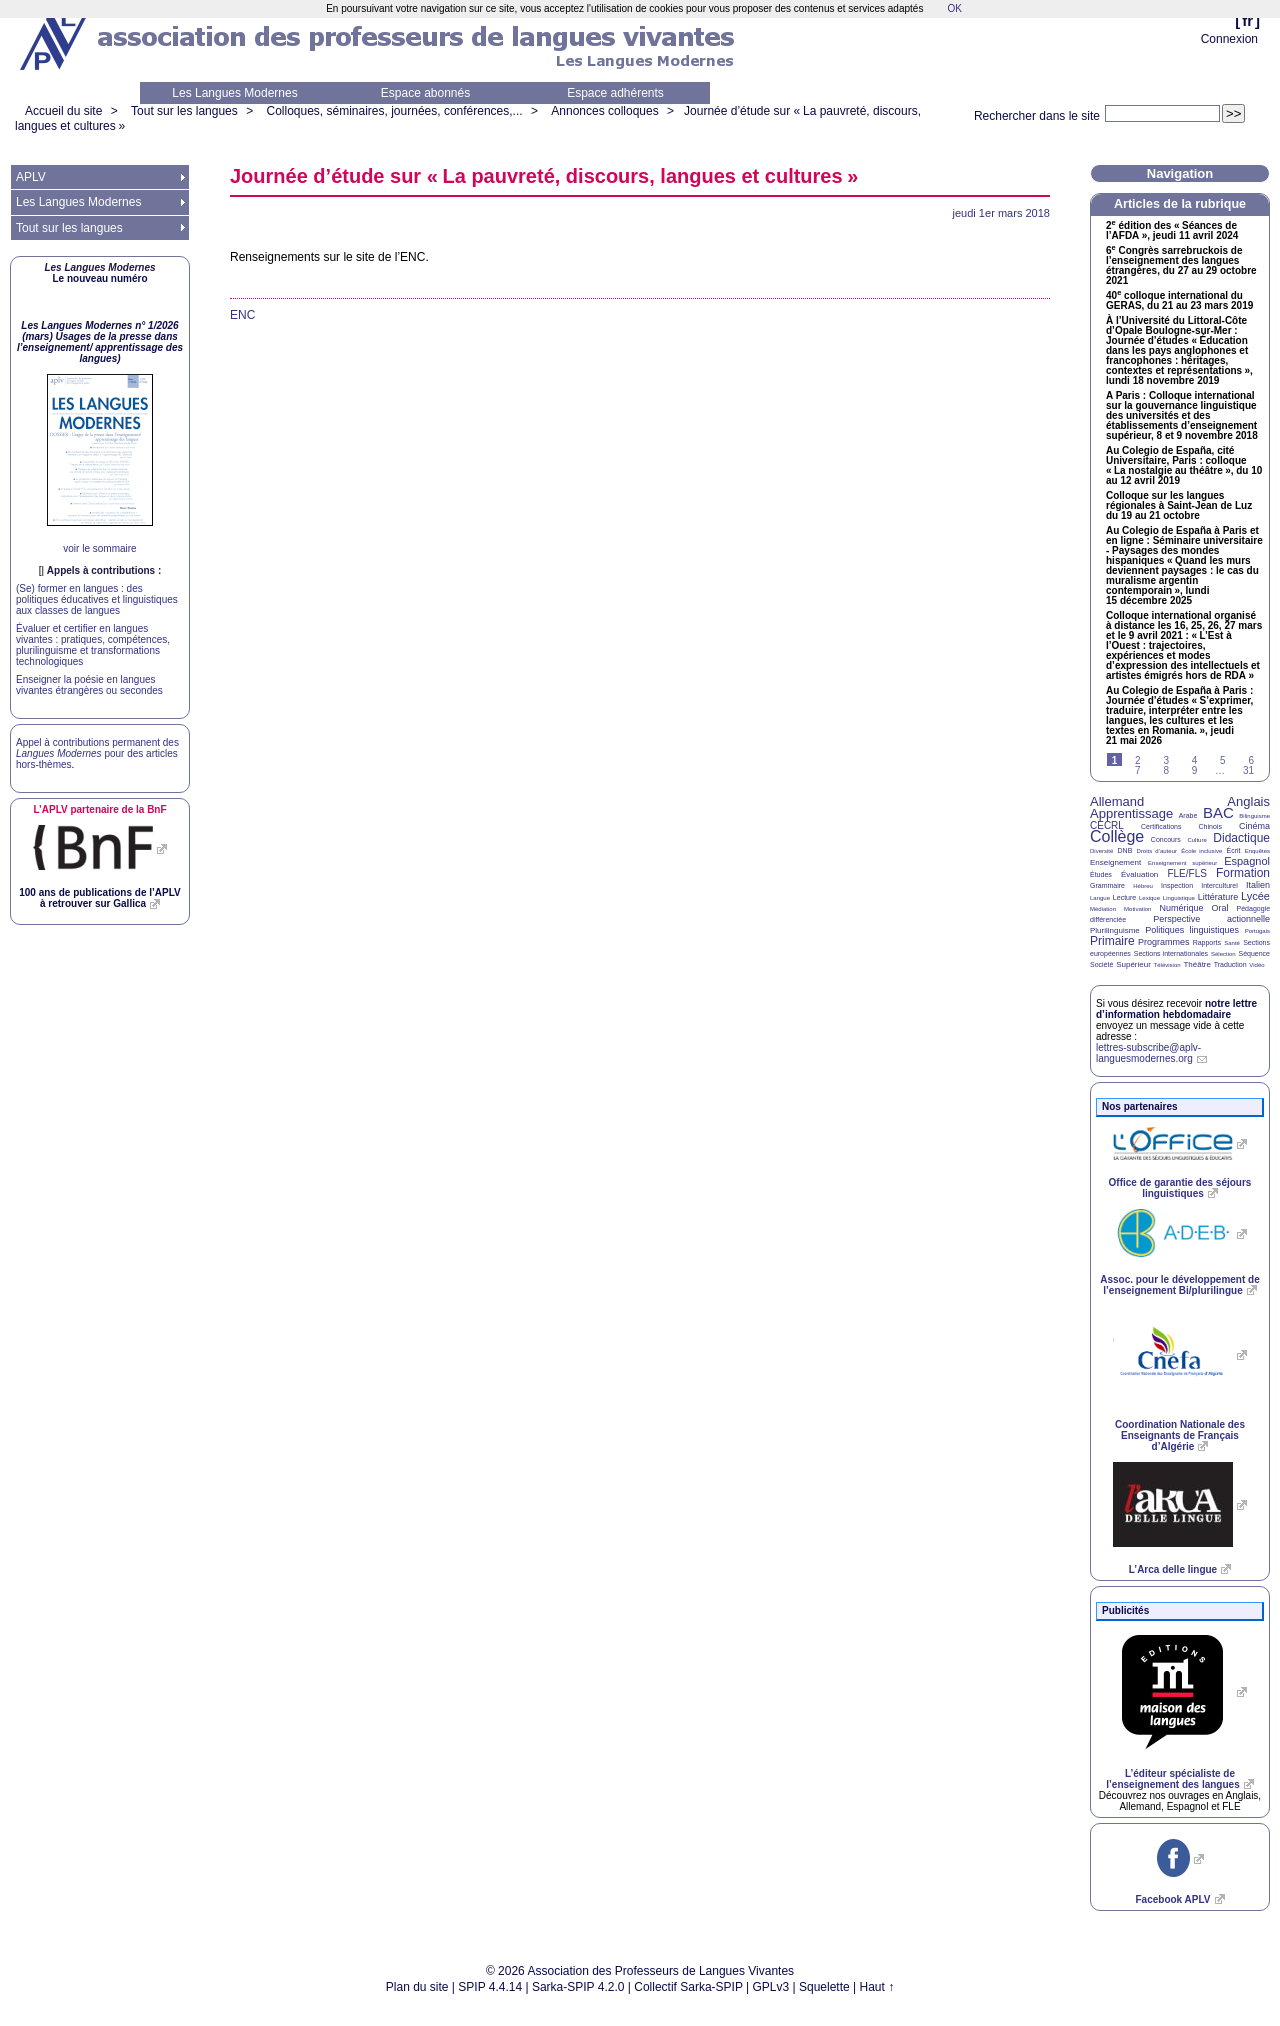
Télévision (1167, 965)
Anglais (1248, 801)
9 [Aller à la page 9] (1195, 770)
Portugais (1257, 931)
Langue (1100, 898)
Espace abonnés (425, 93)
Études (1101, 874)
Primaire (1112, 941)
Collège (1117, 836)
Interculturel (1219, 885)
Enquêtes (1257, 851)
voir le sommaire (99, 548)
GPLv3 (771, 1987)
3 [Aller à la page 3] (1166, 760)
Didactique (1241, 838)
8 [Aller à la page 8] (1166, 770)
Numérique (1181, 908)
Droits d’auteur (1157, 851)
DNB (1125, 850)
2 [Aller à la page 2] (1138, 760)
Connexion (1229, 39)
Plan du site (417, 1987)
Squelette (824, 1987)
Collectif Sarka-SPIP (688, 1987)
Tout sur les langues (184, 111)
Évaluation (1139, 874)
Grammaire (1107, 885)
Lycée (1255, 896)
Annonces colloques (604, 111)
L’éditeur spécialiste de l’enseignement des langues (1172, 1779)
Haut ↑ (877, 1987)
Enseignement (1115, 862)
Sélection (1223, 954)
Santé (1232, 943)
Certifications (1161, 826)
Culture (1196, 840)
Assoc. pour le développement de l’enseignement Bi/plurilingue (1179, 1285)
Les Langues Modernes (234, 93)
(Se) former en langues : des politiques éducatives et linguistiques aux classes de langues (97, 599)
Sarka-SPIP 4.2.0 (578, 1987)
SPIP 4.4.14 (490, 1987)
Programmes (1164, 942)
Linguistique (1179, 898)
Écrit (1233, 850)
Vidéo (1256, 965)
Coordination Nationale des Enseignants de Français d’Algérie (1180, 1435)
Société (1101, 964)
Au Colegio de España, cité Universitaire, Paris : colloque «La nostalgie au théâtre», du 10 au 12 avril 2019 (1184, 466)
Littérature (1218, 897)
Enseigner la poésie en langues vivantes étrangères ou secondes (89, 685)
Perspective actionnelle (1211, 919)
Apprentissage (1131, 813)
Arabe (1188, 815)
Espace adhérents (615, 93)
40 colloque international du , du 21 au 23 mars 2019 (1179, 301)
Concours (1166, 839)
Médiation (1103, 909)
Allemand (1117, 801)
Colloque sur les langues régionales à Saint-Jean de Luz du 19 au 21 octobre (1179, 506)
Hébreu (1143, 886)
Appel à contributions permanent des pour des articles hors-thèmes (97, 753)
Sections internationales (1171, 953)
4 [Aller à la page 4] (1195, 760)
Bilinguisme (1254, 816)
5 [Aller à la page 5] (1223, 760)
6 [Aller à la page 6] (1251, 760)
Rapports (1207, 942)
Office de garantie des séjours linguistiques (1180, 1188)
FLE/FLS (1186, 873)
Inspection (1177, 885)
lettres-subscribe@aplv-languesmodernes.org (1148, 1053)
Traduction (1230, 964)
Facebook (1172, 1899)
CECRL (1107, 825)
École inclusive (1201, 851)
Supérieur (1133, 964)
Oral (1220, 908)
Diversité (1101, 851)
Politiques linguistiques (1192, 930)
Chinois (1210, 826)
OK (954, 8)
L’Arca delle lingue (1173, 1569)
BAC (1218, 812)
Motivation (1137, 909)
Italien (1258, 885)
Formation (1243, 873)
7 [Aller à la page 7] (1138, 770)
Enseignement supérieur (1182, 863)
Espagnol (1247, 861)
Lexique (1149, 898)
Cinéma (1254, 826)
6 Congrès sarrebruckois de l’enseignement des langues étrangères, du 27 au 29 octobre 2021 (1181, 266)
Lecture (1124, 897)
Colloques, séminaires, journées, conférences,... (394, 111)
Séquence (1254, 953)
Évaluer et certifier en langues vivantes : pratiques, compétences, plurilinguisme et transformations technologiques (93, 645)
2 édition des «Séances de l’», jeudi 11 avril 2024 (1172, 231)
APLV (31, 177)
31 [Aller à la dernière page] (1248, 770)
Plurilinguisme (1115, 930)
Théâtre (1197, 964)
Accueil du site (63, 111)
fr (1247, 20)
